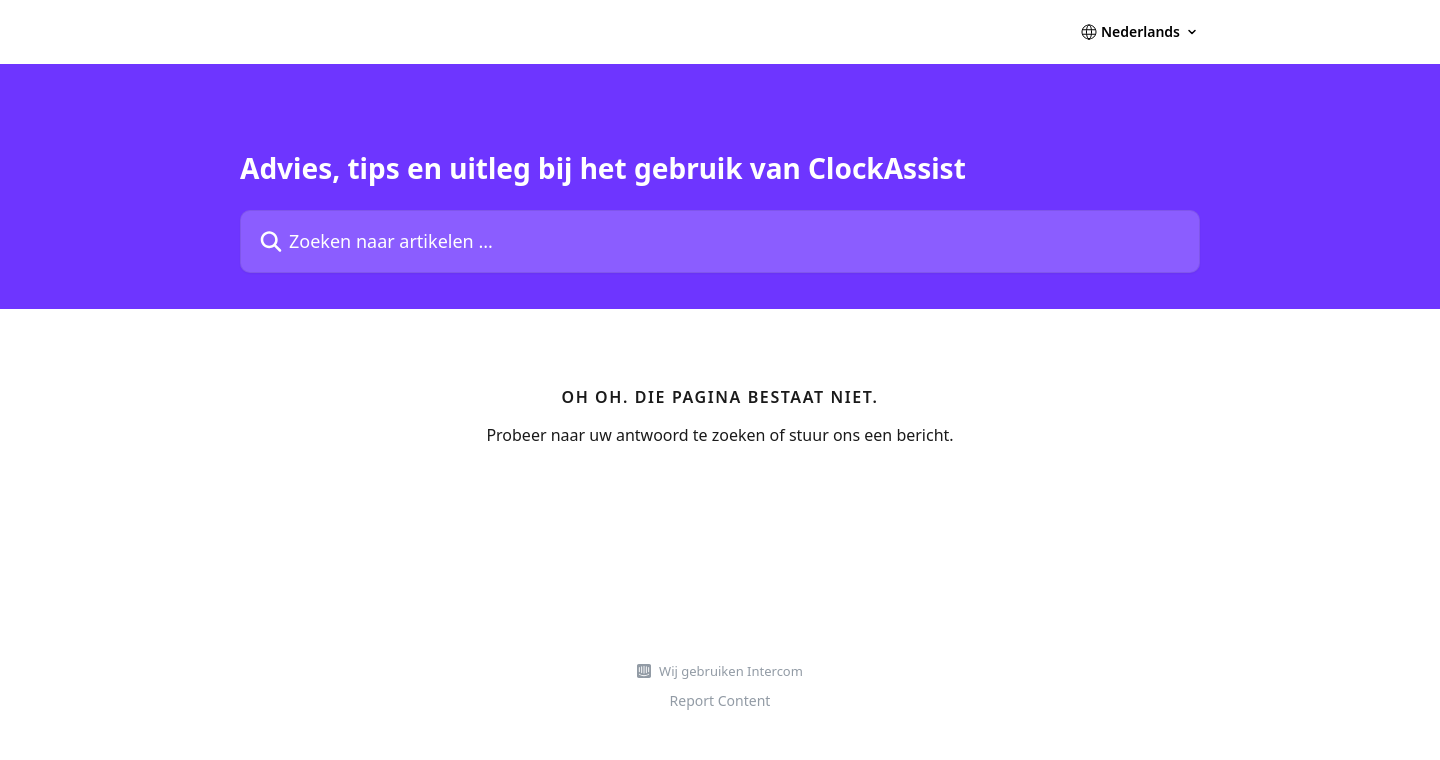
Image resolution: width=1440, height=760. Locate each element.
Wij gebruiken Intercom (731, 671)
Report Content (720, 700)
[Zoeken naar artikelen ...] (720, 241)
